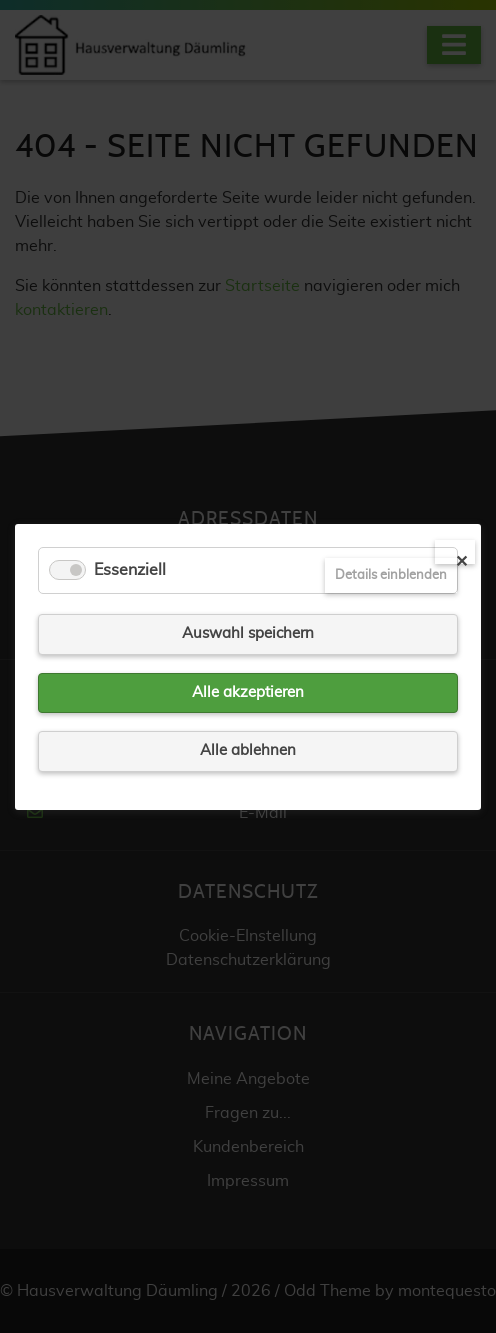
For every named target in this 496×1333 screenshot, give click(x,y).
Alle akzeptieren (248, 691)
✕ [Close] (461, 559)
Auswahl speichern (248, 633)
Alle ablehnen (248, 750)
